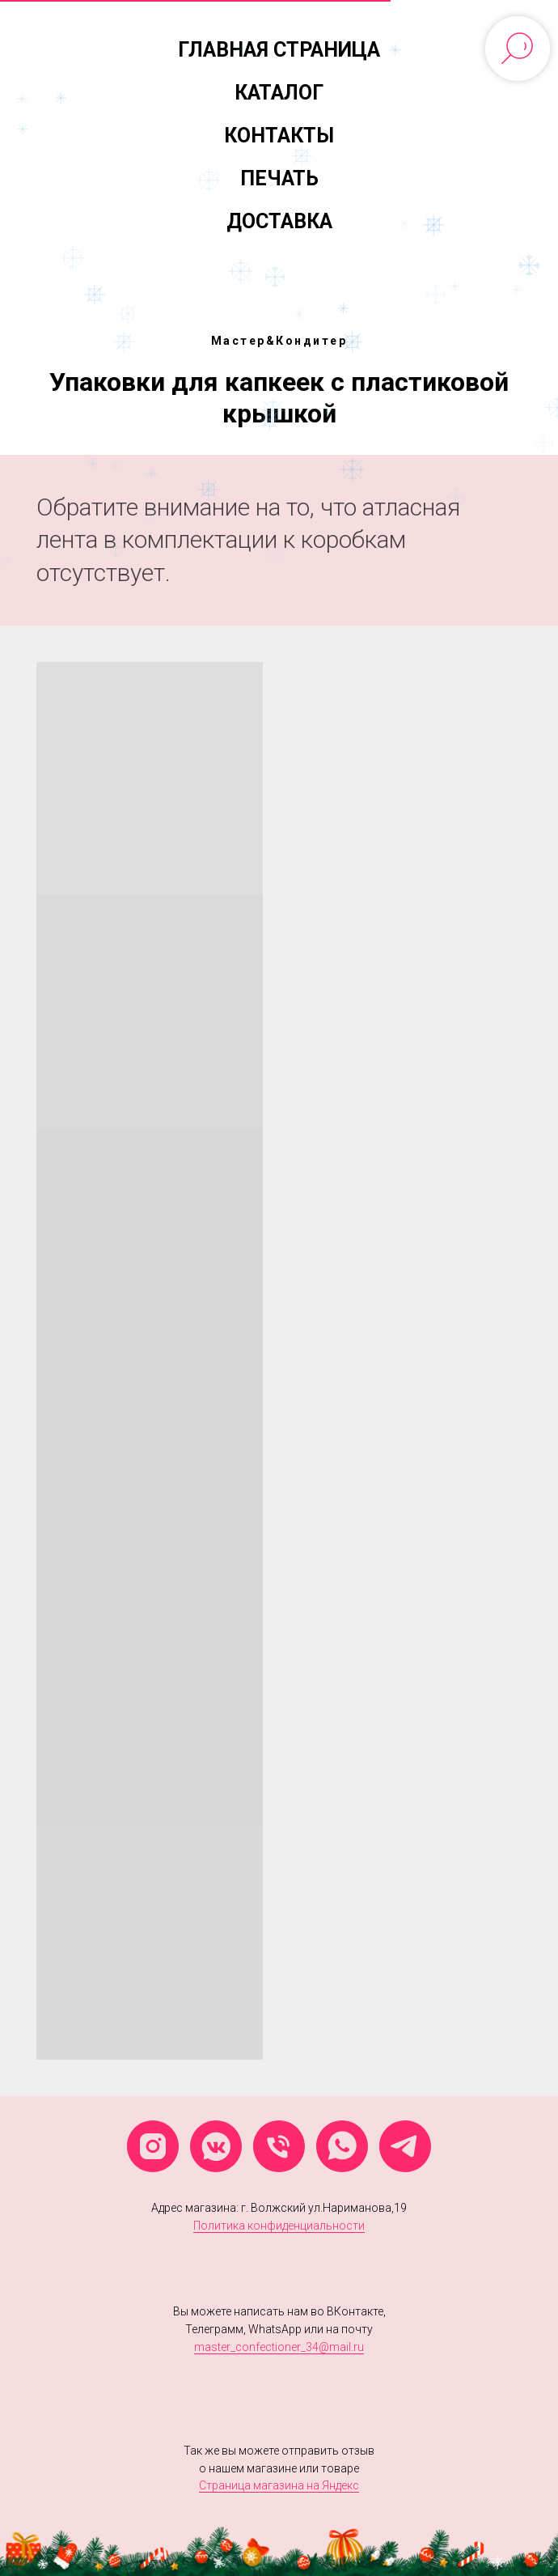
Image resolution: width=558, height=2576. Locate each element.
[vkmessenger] (216, 2146)
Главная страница (279, 50)
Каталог (279, 92)
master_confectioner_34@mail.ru (279, 2346)
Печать (279, 178)
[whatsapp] (342, 2146)
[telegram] (405, 2146)
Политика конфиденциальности (279, 2225)
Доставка (279, 221)
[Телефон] (279, 2146)
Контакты (279, 135)
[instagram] (153, 2146)
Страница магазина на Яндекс (279, 2485)
